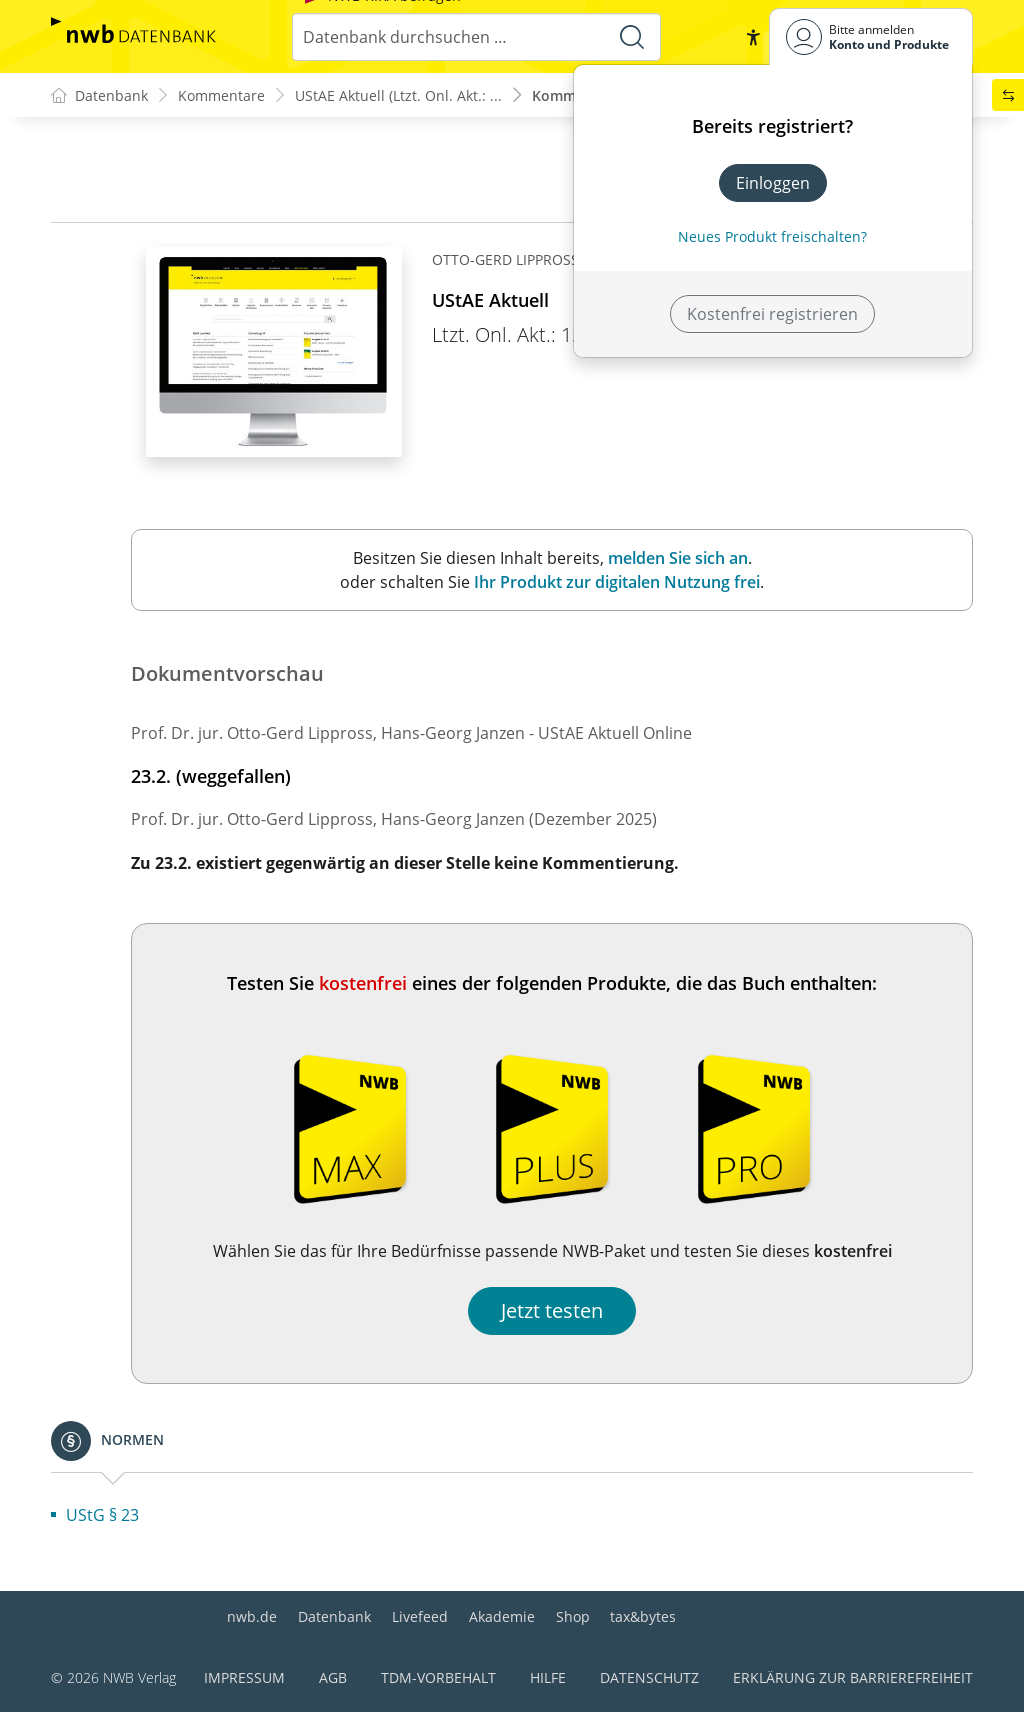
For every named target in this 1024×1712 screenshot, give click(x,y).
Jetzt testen (552, 1310)
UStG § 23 (102, 1515)
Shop (573, 1616)
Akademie (502, 1616)
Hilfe (548, 1677)
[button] (753, 37)
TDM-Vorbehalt (438, 1677)
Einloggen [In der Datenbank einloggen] (773, 183)
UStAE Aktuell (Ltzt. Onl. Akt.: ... (398, 95)
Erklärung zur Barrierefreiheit (853, 1677)
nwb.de (252, 1616)
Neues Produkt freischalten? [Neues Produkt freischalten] (772, 236)
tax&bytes (643, 1616)
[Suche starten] (632, 37)
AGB (333, 1677)
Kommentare (221, 95)
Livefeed (420, 1616)
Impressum (244, 1677)
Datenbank (334, 1616)
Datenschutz (649, 1677)
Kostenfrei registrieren (772, 314)
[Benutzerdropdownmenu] (871, 36)
